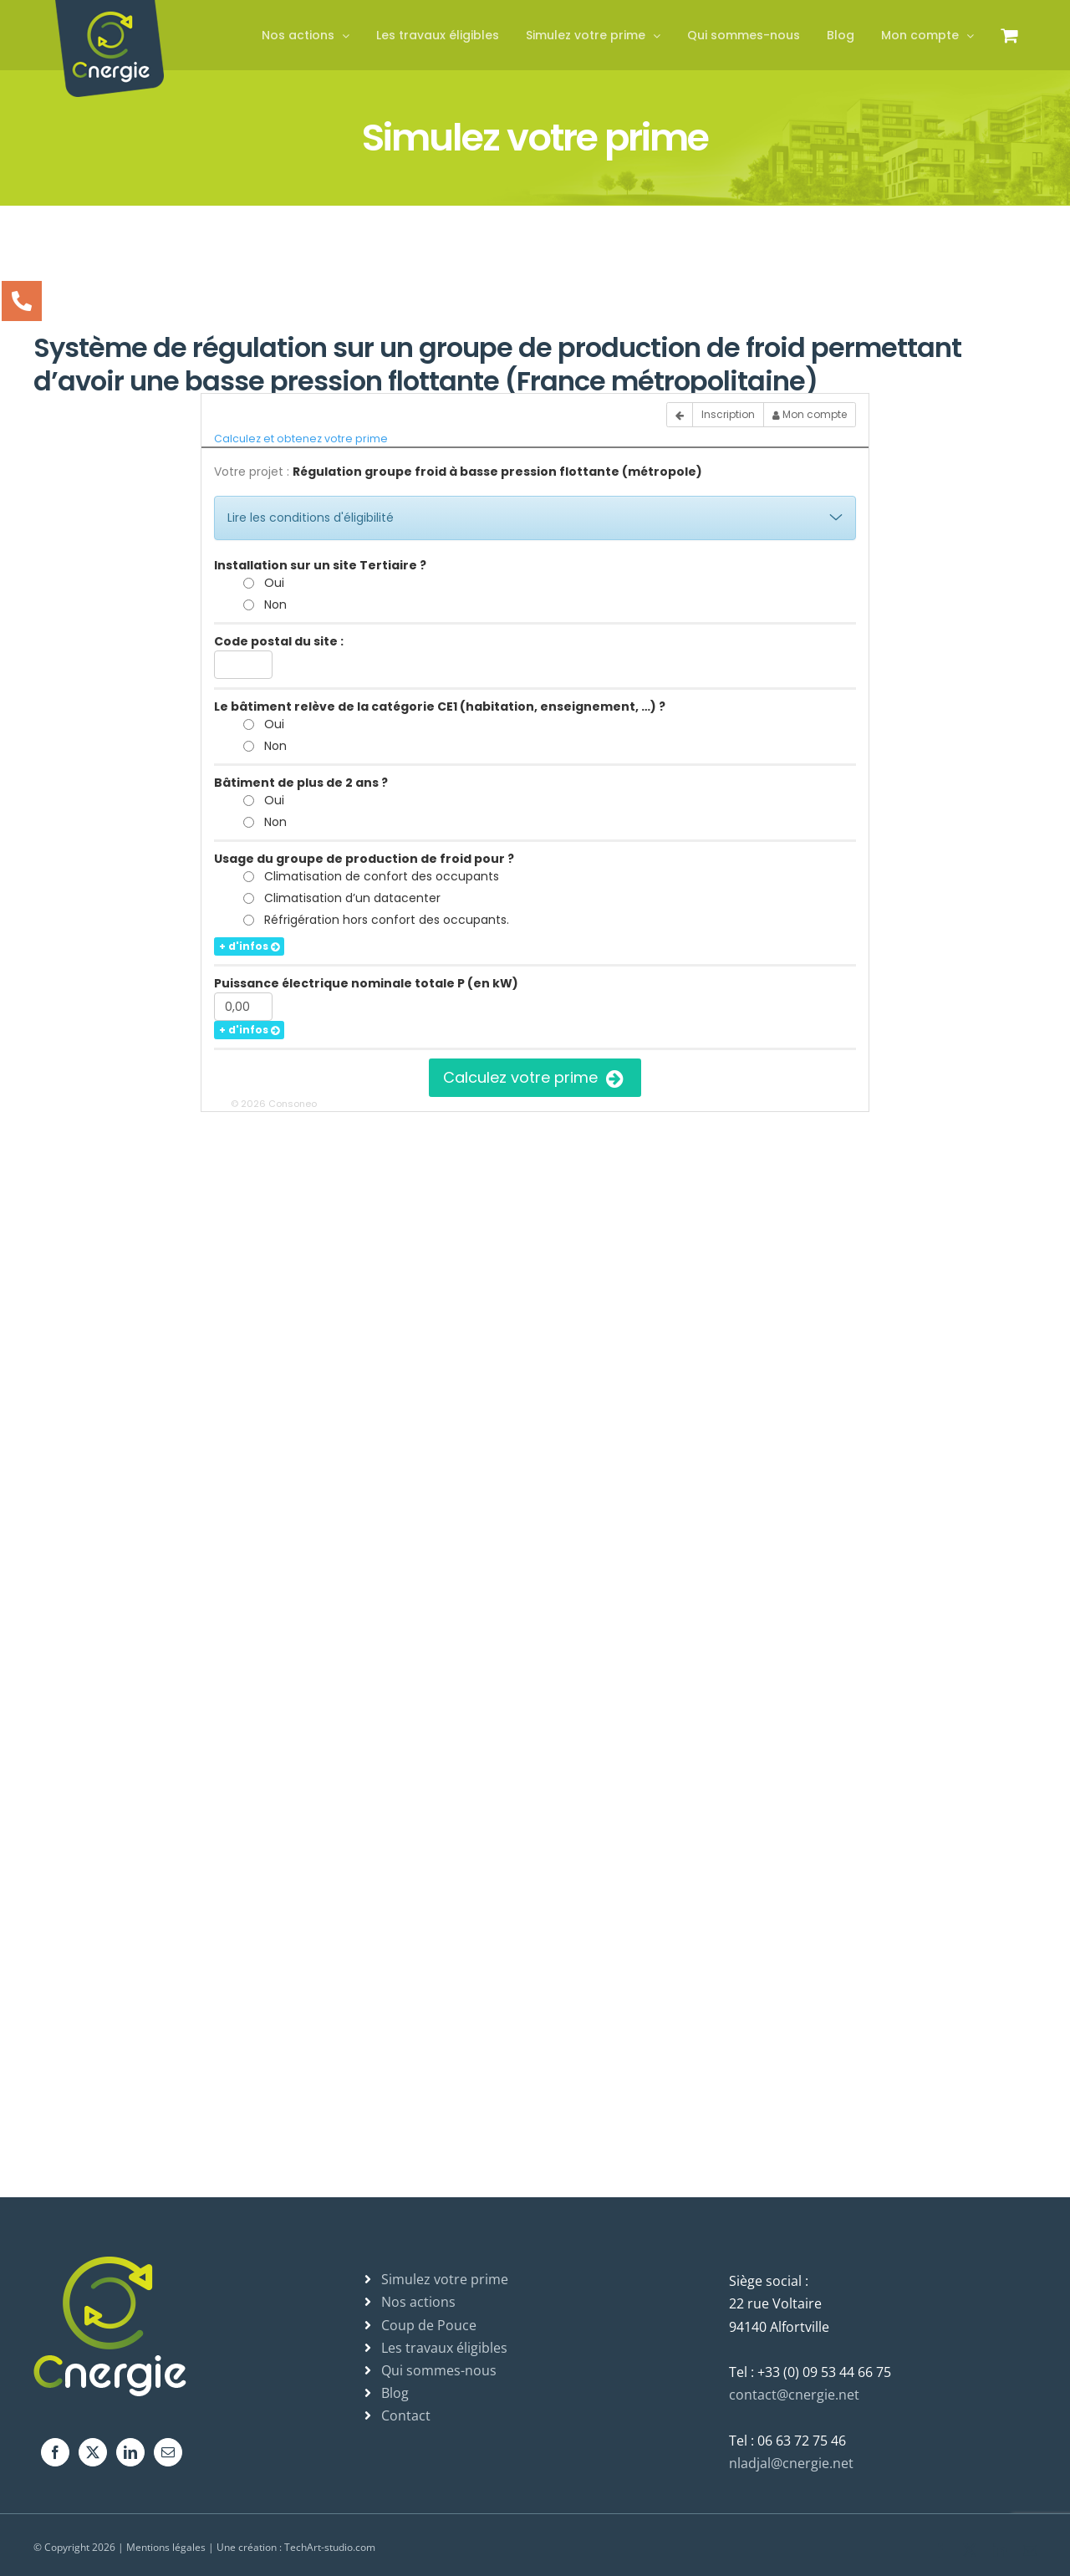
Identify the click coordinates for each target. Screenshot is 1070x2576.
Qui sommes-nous (439, 2370)
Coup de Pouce (428, 2325)
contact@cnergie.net (794, 2394)
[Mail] (168, 2452)
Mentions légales (166, 2547)
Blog (395, 2393)
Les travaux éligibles (444, 2348)
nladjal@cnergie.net (791, 2463)
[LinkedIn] (130, 2452)
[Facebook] (55, 2452)
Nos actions (418, 2302)
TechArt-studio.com (329, 2547)
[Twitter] (93, 2452)
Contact (406, 2415)
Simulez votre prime (444, 2279)
